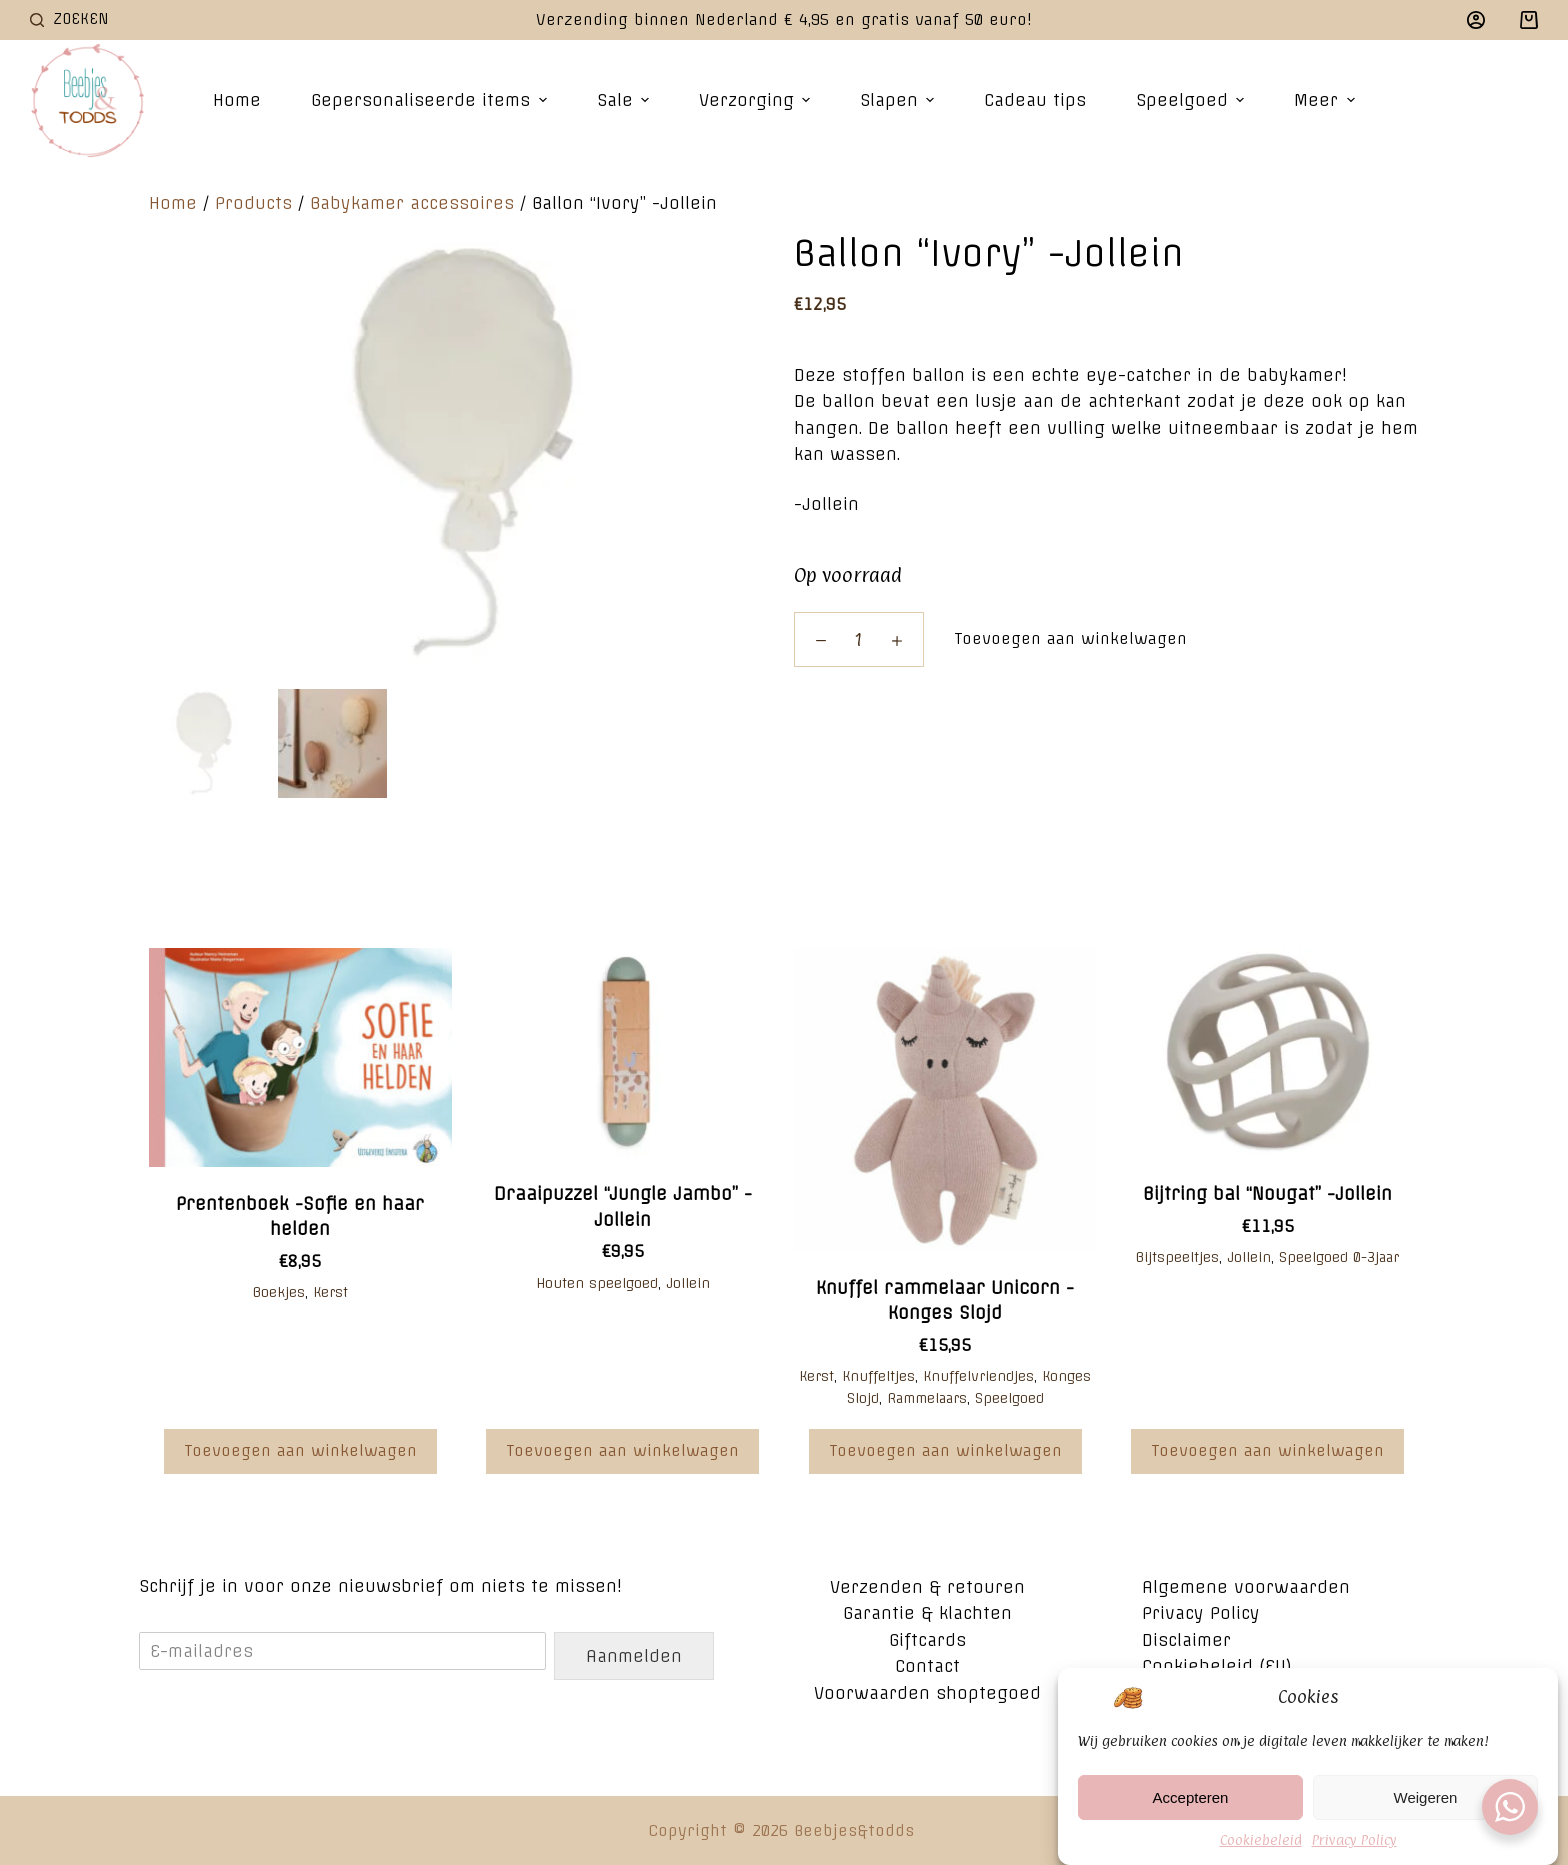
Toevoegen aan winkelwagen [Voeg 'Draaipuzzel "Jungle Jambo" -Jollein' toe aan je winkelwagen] (622, 1450)
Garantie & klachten (927, 1613)
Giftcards (927, 1640)
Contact (927, 1666)
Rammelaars (927, 1398)
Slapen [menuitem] (899, 100)
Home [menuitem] (237, 100)
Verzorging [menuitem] (757, 100)
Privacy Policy (1354, 1843)
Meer (1326, 100)
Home (173, 203)
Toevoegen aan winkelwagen (1070, 638)
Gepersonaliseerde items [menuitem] (431, 100)
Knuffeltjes (878, 1376)
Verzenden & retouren (927, 1587)
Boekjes (279, 1292)
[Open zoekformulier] (69, 19)
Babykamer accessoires (412, 203)
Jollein (688, 1283)
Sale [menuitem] (625, 100)
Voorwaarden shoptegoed (927, 1693)
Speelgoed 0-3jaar (1339, 1257)
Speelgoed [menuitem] (1192, 100)
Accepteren (1191, 1800)
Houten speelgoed (597, 1283)
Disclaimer (1186, 1640)
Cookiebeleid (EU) (1217, 1666)
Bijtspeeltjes (1177, 1257)
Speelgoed (1009, 1398)
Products (253, 203)
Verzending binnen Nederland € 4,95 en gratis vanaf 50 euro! (784, 19)
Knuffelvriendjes (978, 1376)
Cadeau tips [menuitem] (1035, 100)
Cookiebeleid (1261, 1843)
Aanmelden (634, 1656)
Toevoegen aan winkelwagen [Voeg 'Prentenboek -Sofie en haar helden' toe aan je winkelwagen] (300, 1450)
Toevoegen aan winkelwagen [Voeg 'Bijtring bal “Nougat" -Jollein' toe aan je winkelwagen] (1267, 1450)
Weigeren (1426, 1800)
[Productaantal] (859, 639)
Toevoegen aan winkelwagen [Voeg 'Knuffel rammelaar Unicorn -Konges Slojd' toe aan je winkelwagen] (945, 1450)
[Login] (1476, 20)
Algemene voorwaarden (1246, 1587)
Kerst (330, 1292)
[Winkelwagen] (1529, 20)
